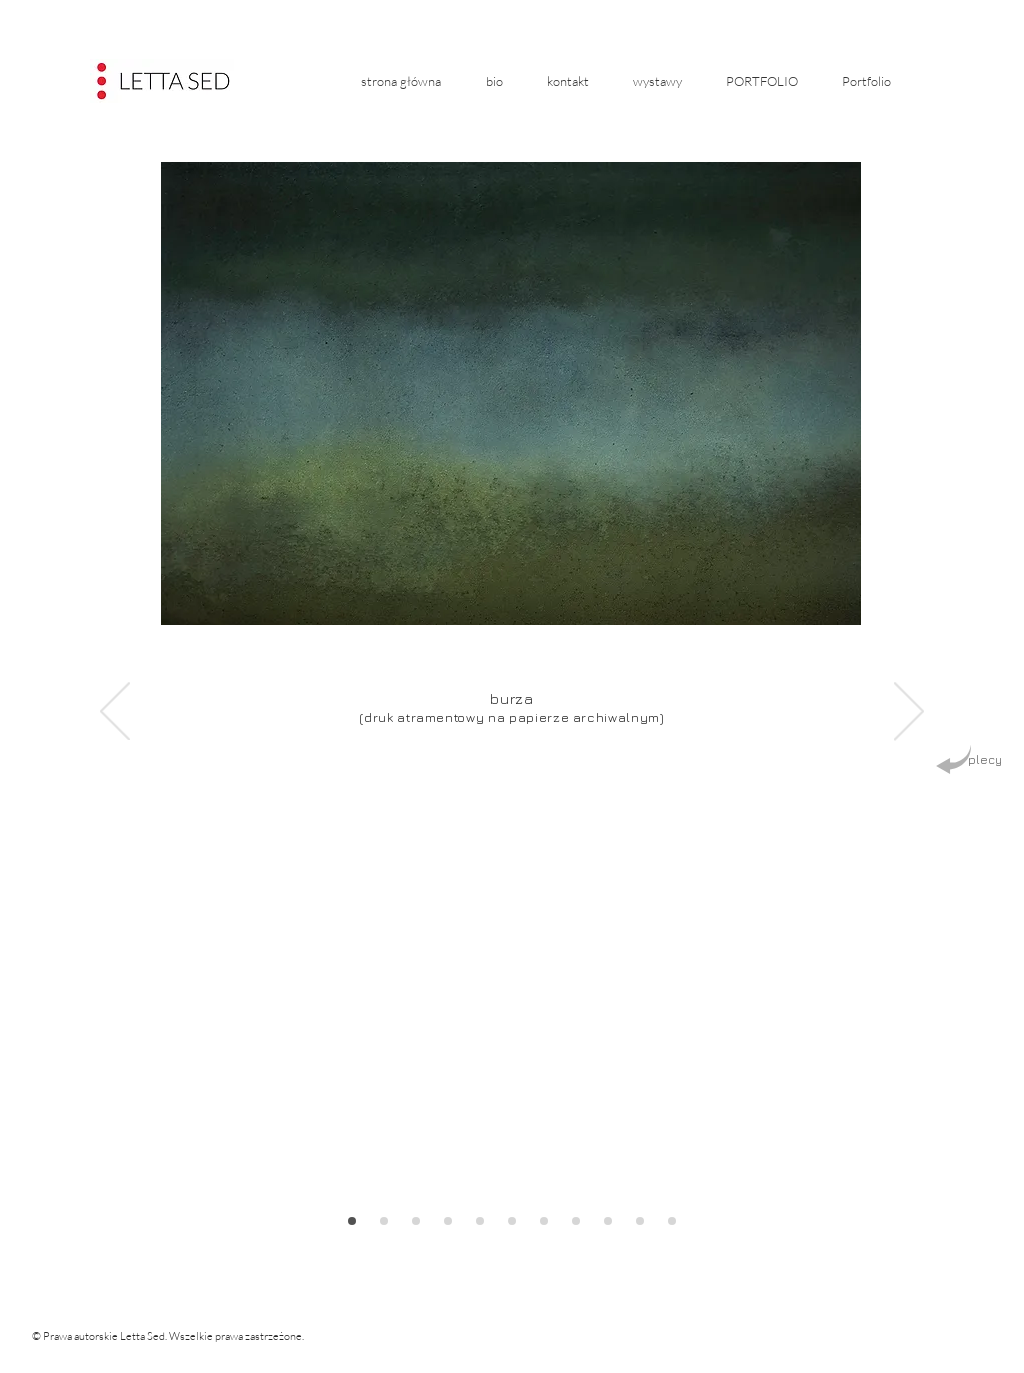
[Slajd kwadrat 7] (416, 1221)
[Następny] (909, 713)
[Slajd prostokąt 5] (352, 1221)
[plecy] (969, 760)
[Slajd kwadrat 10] (512, 1221)
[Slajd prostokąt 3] (640, 1221)
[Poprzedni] (115, 713)
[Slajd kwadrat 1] (576, 1221)
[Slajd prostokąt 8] (448, 1221)
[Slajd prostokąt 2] (608, 1221)
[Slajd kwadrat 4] (672, 1221)
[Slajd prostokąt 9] (480, 1221)
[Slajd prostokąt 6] (384, 1221)
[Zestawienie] (544, 1221)
